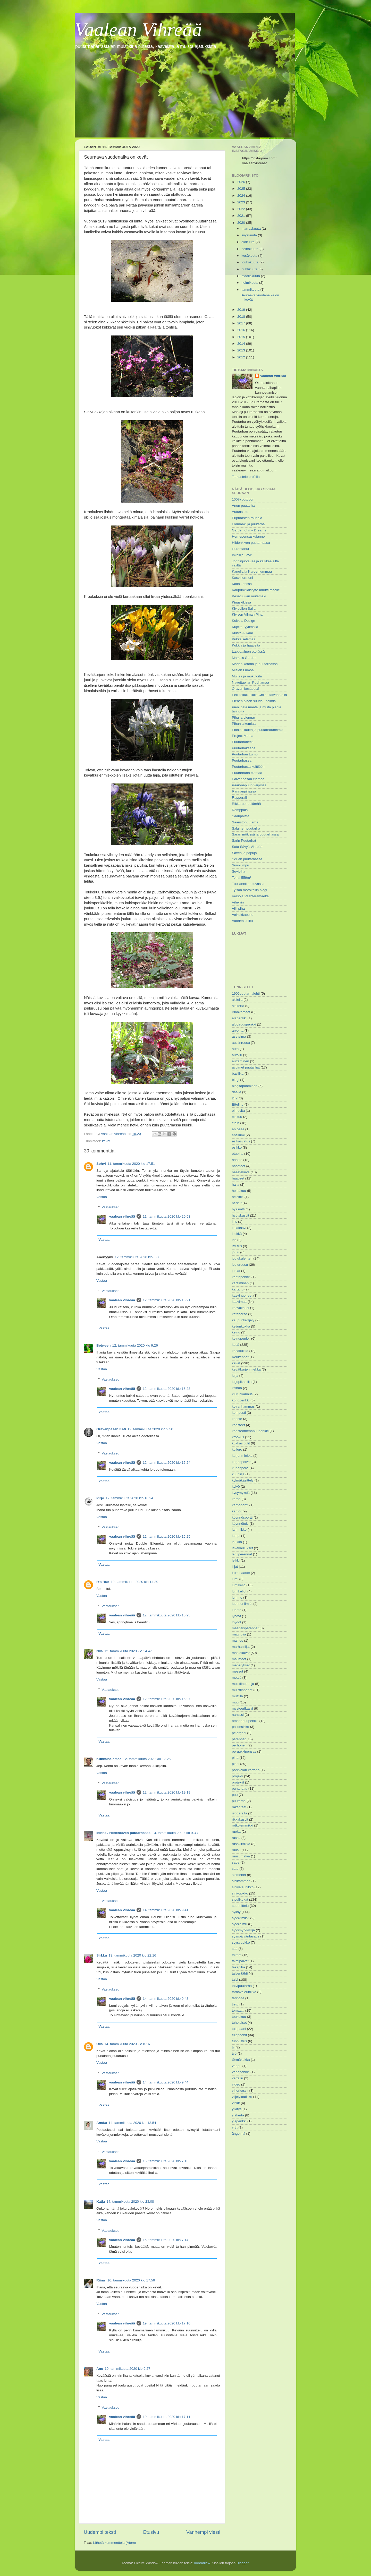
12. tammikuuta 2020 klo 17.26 (147, 1759)
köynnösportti (242, 1517)
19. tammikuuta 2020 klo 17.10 (166, 2323)
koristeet (238, 1425)
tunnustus (239, 2041)
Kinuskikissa (241, 602)
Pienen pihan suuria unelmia (254, 701)
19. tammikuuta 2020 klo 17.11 (166, 2417)
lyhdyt (236, 1616)
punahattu (239, 1788)
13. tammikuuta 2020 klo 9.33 (175, 1833)
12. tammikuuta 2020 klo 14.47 (128, 1651)
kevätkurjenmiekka (246, 1369)
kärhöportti (240, 1505)
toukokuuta (250, 262)
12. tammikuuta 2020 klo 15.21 (166, 1300)
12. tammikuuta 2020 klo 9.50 (150, 1429)
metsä (236, 1677)
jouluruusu (240, 1265)
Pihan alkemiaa (244, 724)
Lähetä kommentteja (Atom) (114, 2543)
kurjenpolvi (240, 1468)
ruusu (236, 1850)
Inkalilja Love (242, 555)
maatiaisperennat (245, 1628)
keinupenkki (241, 1338)
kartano (237, 1289)
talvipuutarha (242, 1986)
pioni (235, 1764)
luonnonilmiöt (242, 1604)
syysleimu (239, 1924)
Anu (99, 2369)
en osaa (238, 1129)
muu (235, 1702)
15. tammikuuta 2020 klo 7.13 (165, 2161)
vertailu (237, 2078)
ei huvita (238, 1111)
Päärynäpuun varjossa (249, 785)
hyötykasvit (240, 1215)
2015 (241, 337)
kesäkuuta (249, 255)
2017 (241, 323)
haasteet (238, 1166)
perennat (239, 1739)
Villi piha (238, 908)
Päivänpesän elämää (248, 779)
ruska (236, 1838)
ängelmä (238, 2133)
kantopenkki (241, 1277)
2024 (241, 195)
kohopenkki (240, 1400)
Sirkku (101, 1955)
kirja (235, 1375)
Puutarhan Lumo (245, 754)
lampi (236, 1536)
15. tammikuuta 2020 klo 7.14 (165, 2240)
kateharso (239, 1314)
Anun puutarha (243, 505)
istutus (237, 1246)
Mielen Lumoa (243, 670)
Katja (100, 2201)
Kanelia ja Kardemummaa (252, 571)
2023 (241, 202)
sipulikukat (240, 1899)
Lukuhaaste (241, 1573)
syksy (236, 1912)
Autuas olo (240, 512)
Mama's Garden (244, 658)
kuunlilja (238, 1474)
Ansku (101, 2123)
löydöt (236, 1622)
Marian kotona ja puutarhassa (255, 664)
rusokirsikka (241, 1844)
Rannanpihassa (244, 791)
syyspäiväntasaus (245, 1936)
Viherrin (238, 902)
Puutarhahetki (242, 742)
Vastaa (101, 1197)
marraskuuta (251, 228)
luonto (236, 1610)
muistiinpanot (242, 1690)
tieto (235, 2004)
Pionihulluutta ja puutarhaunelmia (257, 730)
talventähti (240, 1973)
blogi (235, 1080)
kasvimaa (239, 1302)
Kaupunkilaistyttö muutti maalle (256, 590)
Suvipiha (238, 871)
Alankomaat (241, 1012)
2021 (241, 216)
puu (235, 1795)
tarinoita (238, 1998)
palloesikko (240, 1727)
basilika (237, 1073)
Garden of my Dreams (249, 530)
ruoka (236, 1831)
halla (235, 1184)
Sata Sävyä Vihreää (247, 847)
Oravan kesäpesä (245, 689)
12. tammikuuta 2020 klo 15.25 (166, 1536)
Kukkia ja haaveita (246, 645)
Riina (101, 2280)
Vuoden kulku (242, 921)
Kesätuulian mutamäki (249, 596)
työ (234, 2053)
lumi (235, 1579)
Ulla (99, 2044)
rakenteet (239, 1807)
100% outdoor (243, 499)
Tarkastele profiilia (246, 477)
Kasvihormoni (242, 578)
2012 (241, 357)
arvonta (237, 1030)
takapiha (238, 1967)
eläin (235, 1123)
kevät (106, 1141)
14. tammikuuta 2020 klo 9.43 (165, 1999)
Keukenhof (240, 1357)
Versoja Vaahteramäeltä (250, 896)
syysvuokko (241, 1942)
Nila (99, 1651)
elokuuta (248, 242)
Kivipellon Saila (244, 608)
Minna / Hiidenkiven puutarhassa (123, 1833)
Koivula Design (243, 621)
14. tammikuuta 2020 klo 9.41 (165, 1910)
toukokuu (239, 2017)
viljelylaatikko (242, 2097)
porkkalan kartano (245, 1770)
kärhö (236, 1499)
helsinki (237, 1197)
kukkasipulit (241, 1443)
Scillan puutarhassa (247, 859)
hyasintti (238, 1209)
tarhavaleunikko (244, 1992)
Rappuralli (240, 797)
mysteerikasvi (242, 1708)
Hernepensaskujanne (248, 536)
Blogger (242, 2563)
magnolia (239, 1634)
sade (235, 1862)
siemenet (239, 1875)
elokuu (237, 1117)
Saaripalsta (240, 816)
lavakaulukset (242, 1548)
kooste (237, 1419)
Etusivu (151, 2532)
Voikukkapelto (242, 915)
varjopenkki (240, 2072)
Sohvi (101, 1164)
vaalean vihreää (122, 1216)
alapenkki (239, 1018)
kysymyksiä (241, 1493)
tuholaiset (239, 2022)
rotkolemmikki (242, 1825)
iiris (234, 1222)
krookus (238, 1437)
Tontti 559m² (241, 878)
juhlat (236, 1271)
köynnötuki (240, 1524)
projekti (237, 1776)
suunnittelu (240, 1906)
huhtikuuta (249, 269)
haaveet (238, 1178)
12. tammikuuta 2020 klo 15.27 (166, 1699)
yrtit (235, 2127)
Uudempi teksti (100, 2532)
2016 (241, 330)
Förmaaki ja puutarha (248, 524)
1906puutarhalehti (246, 993)
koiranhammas (243, 1406)
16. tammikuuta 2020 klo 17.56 (131, 2280)
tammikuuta (250, 289)
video (236, 2084)
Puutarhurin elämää (247, 773)
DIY (235, 1098)
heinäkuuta (250, 249)
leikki (236, 1560)
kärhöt (237, 1511)
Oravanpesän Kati (111, 1429)
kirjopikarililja (242, 1382)
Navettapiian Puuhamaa (250, 682)
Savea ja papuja (244, 853)
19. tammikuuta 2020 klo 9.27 (127, 2369)
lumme (237, 1597)
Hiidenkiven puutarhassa (251, 543)
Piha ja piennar (243, 717)
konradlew (202, 2563)
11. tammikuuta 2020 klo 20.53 (166, 1216)
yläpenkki (239, 2121)
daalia (236, 1092)
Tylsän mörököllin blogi (249, 890)
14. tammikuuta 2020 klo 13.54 (132, 2123)
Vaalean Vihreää (138, 29)
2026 (241, 182)
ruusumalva (241, 1856)
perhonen (239, 1745)
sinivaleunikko (243, 1887)
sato (235, 1869)
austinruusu (241, 1043)
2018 (241, 316)
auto (235, 1049)
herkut (237, 1203)
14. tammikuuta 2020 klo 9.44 (165, 2082)
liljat (235, 1567)
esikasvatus (241, 1141)
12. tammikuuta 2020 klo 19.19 (166, 1792)
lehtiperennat (242, 1554)
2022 (241, 209)
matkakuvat (241, 1653)
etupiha (237, 1154)
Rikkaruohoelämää (246, 804)
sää (235, 1949)
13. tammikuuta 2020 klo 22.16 (132, 1955)
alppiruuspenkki (244, 1024)
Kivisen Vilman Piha (247, 614)
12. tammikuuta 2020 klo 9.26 (135, 1345)
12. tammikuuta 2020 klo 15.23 (166, 1389)
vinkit (236, 2103)
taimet (236, 1955)
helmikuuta (250, 283)
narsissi (238, 1715)
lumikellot (239, 1591)
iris (234, 1240)
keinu (236, 1332)
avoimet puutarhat (246, 1067)
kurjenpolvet (241, 1462)
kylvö (236, 1486)
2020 (241, 223)
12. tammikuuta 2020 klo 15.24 (166, 1462)
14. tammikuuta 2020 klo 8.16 (127, 2044)
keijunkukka (241, 1326)
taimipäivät (240, 1961)
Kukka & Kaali (243, 633)
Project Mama (242, 736)
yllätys (237, 2109)
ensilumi (238, 1135)
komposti (239, 1413)
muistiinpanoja (243, 1684)
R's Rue (102, 1582)
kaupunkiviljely (243, 1320)
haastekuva (241, 1172)
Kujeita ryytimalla (245, 627)
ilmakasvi (239, 1228)
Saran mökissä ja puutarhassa (255, 834)
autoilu (237, 1055)
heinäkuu (239, 1191)
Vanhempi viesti (203, 2532)
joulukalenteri (242, 1258)
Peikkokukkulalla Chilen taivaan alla (259, 695)
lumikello (239, 1585)
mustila (237, 1696)
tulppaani (239, 2029)
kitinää (237, 1388)
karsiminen (240, 1283)
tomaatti (238, 2010)
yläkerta (238, 2115)
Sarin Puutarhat (244, 840)
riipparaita (239, 1813)
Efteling (237, 1104)
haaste (237, 1160)
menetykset (241, 1665)
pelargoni (239, 1733)
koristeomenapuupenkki (250, 1431)
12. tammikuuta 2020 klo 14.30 (134, 1582)
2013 (241, 350)
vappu (236, 2066)
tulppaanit (239, 2035)
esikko (237, 1147)
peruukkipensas (244, 1751)
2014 (241, 344)
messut (237, 1671)
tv (233, 2047)
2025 (241, 189)
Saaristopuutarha (245, 822)
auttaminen (240, 1061)
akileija (237, 1000)
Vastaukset (110, 1207)
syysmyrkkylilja (243, 1930)
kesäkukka (240, 1351)
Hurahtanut (240, 549)
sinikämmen (241, 1881)
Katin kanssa (242, 584)
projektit (238, 1782)
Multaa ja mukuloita (247, 676)
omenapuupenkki (245, 1721)
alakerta (238, 1006)
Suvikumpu (240, 865)
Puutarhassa (241, 760)
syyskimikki (240, 1918)
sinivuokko (240, 1893)
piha (235, 1758)
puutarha (239, 1801)
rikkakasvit (240, 1819)
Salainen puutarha (246, 828)
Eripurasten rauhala (247, 518)
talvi (235, 1979)
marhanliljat (241, 1647)
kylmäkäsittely (243, 1480)
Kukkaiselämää (109, 1759)
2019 (241, 310)
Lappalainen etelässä (248, 651)
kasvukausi (240, 1308)
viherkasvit (240, 2090)
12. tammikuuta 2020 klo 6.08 (137, 1257)
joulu (235, 1252)
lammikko (239, 1529)
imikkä (237, 1234)
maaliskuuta (251, 276)
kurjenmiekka (242, 1456)
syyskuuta (249, 235)
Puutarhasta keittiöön (248, 767)
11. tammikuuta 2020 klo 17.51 (131, 1164)
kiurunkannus (242, 1394)
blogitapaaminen (244, 1086)
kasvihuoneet (242, 1295)
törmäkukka (241, 2060)
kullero (237, 1449)
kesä (235, 1345)
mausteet (239, 1659)
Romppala (240, 810)
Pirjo (100, 1498)
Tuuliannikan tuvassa (248, 884)
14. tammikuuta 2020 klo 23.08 (130, 2201)
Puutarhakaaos (243, 748)
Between (103, 1345)
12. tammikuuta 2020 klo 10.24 (129, 1498)
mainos (237, 1640)
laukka (237, 1542)
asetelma (239, 1036)
